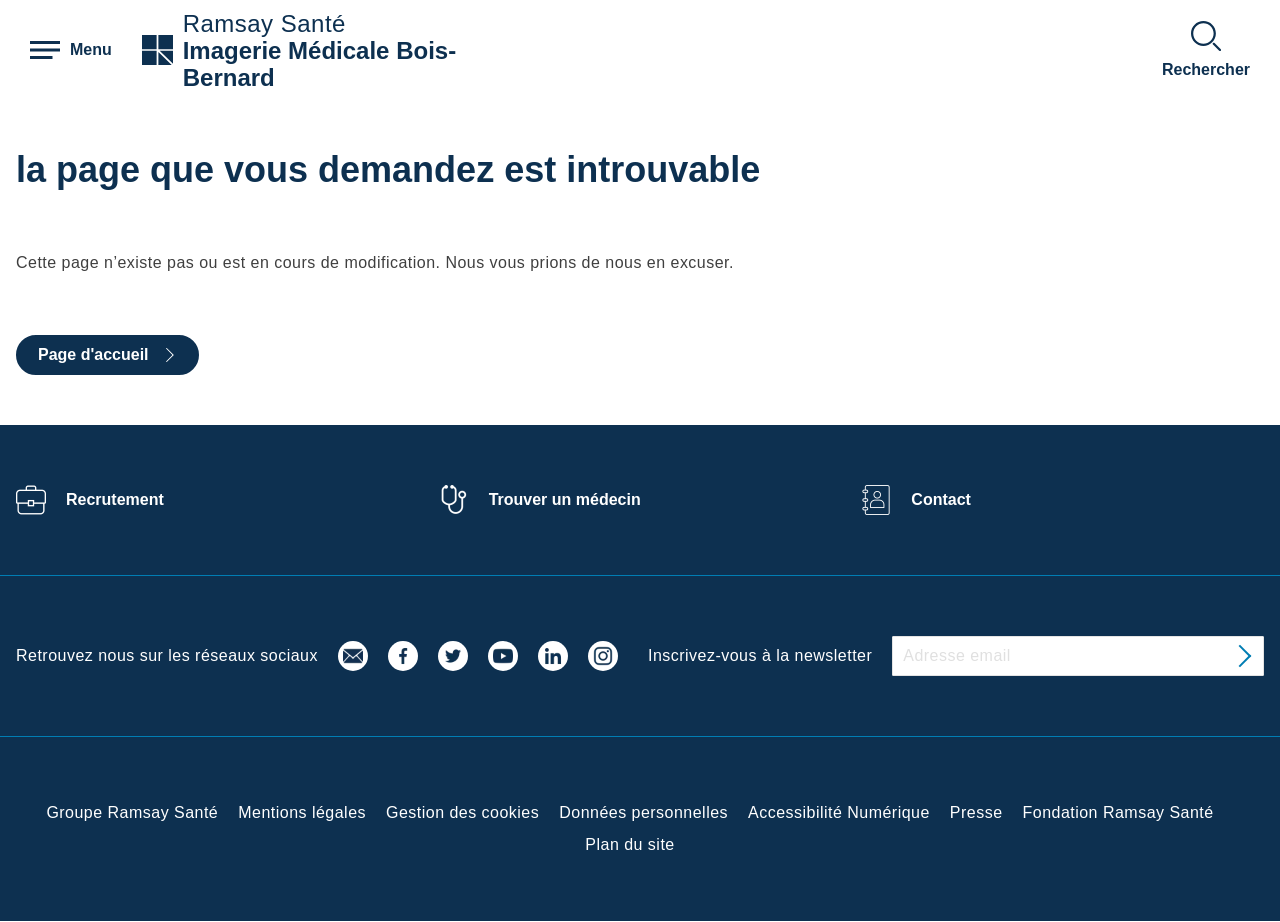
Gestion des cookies (462, 812)
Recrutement (115, 499)
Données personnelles (643, 812)
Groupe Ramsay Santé (132, 812)
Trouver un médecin (565, 499)
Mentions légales (302, 812)
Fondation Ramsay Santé (1118, 812)
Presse (976, 812)
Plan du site (629, 844)
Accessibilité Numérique (839, 812)
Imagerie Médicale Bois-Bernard (319, 64)
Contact (941, 499)
